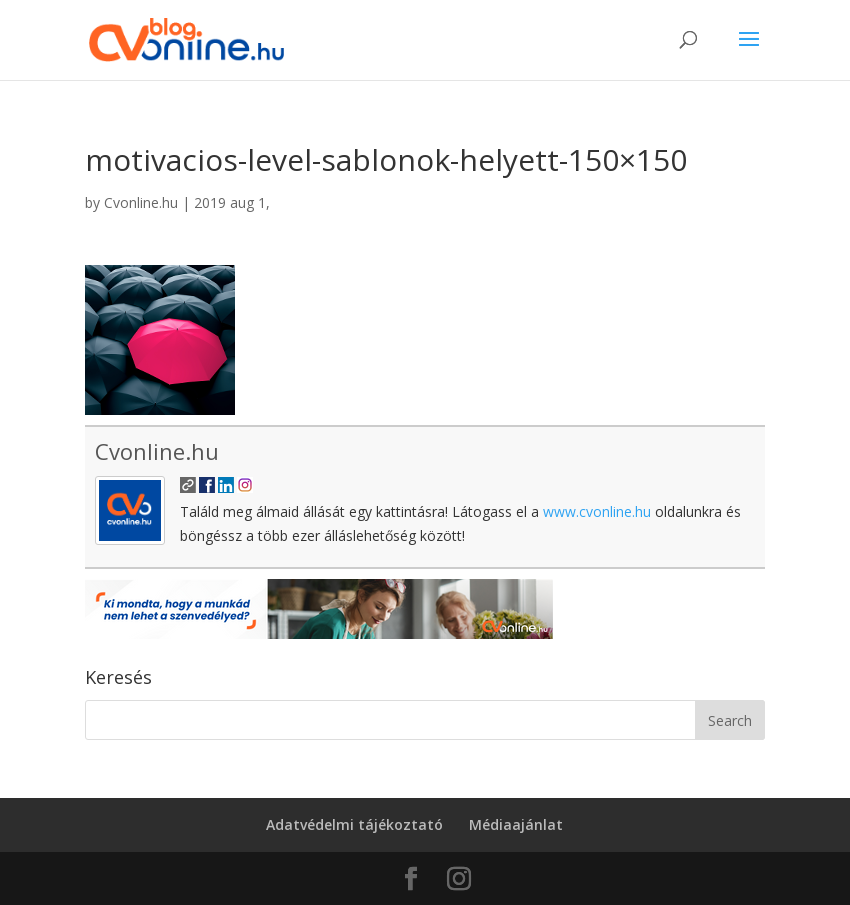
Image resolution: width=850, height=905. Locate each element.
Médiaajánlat (516, 824)
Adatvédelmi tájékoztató (354, 824)
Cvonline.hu (141, 202)
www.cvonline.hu (597, 511)
